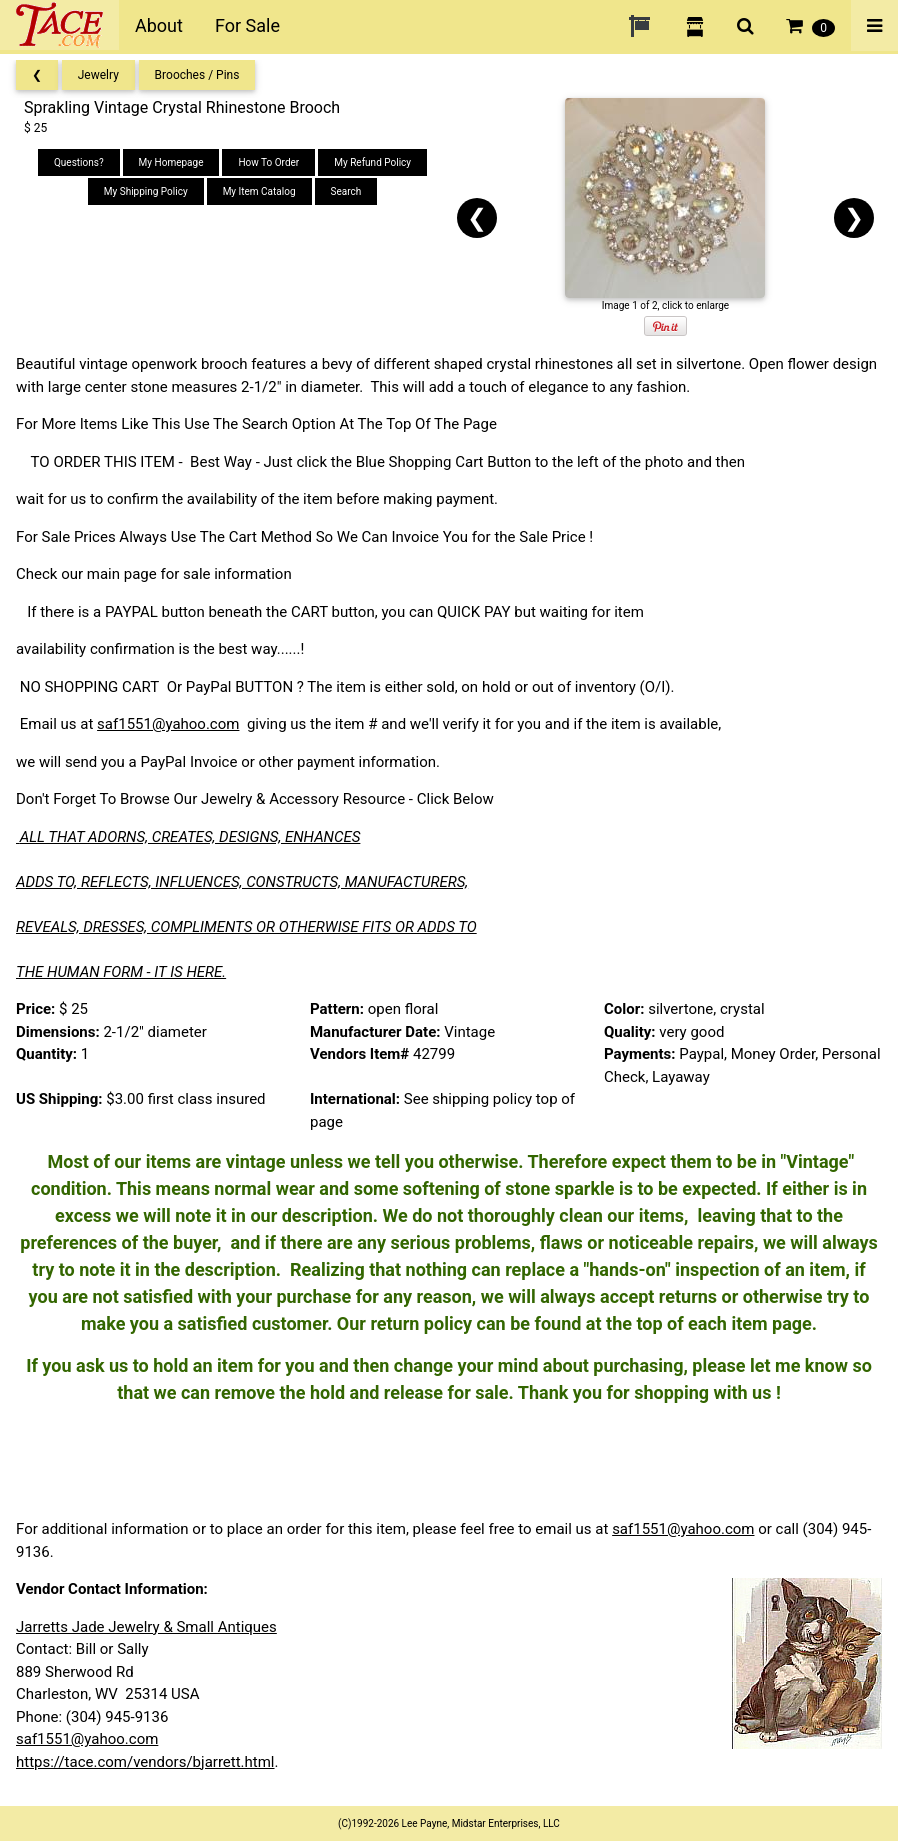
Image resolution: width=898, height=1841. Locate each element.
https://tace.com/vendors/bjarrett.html (145, 1762)
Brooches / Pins (197, 75)
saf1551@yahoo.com (168, 724)
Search (346, 191)
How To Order (268, 162)
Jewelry (98, 75)
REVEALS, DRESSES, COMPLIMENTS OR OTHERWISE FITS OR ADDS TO (246, 927)
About (159, 25)
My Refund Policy (372, 162)
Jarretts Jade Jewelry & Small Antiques (146, 1627)
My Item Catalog (259, 191)
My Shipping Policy (146, 191)
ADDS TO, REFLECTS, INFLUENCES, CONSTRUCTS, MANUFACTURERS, (242, 882)
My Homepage (171, 162)
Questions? (79, 162)
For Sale (247, 25)
